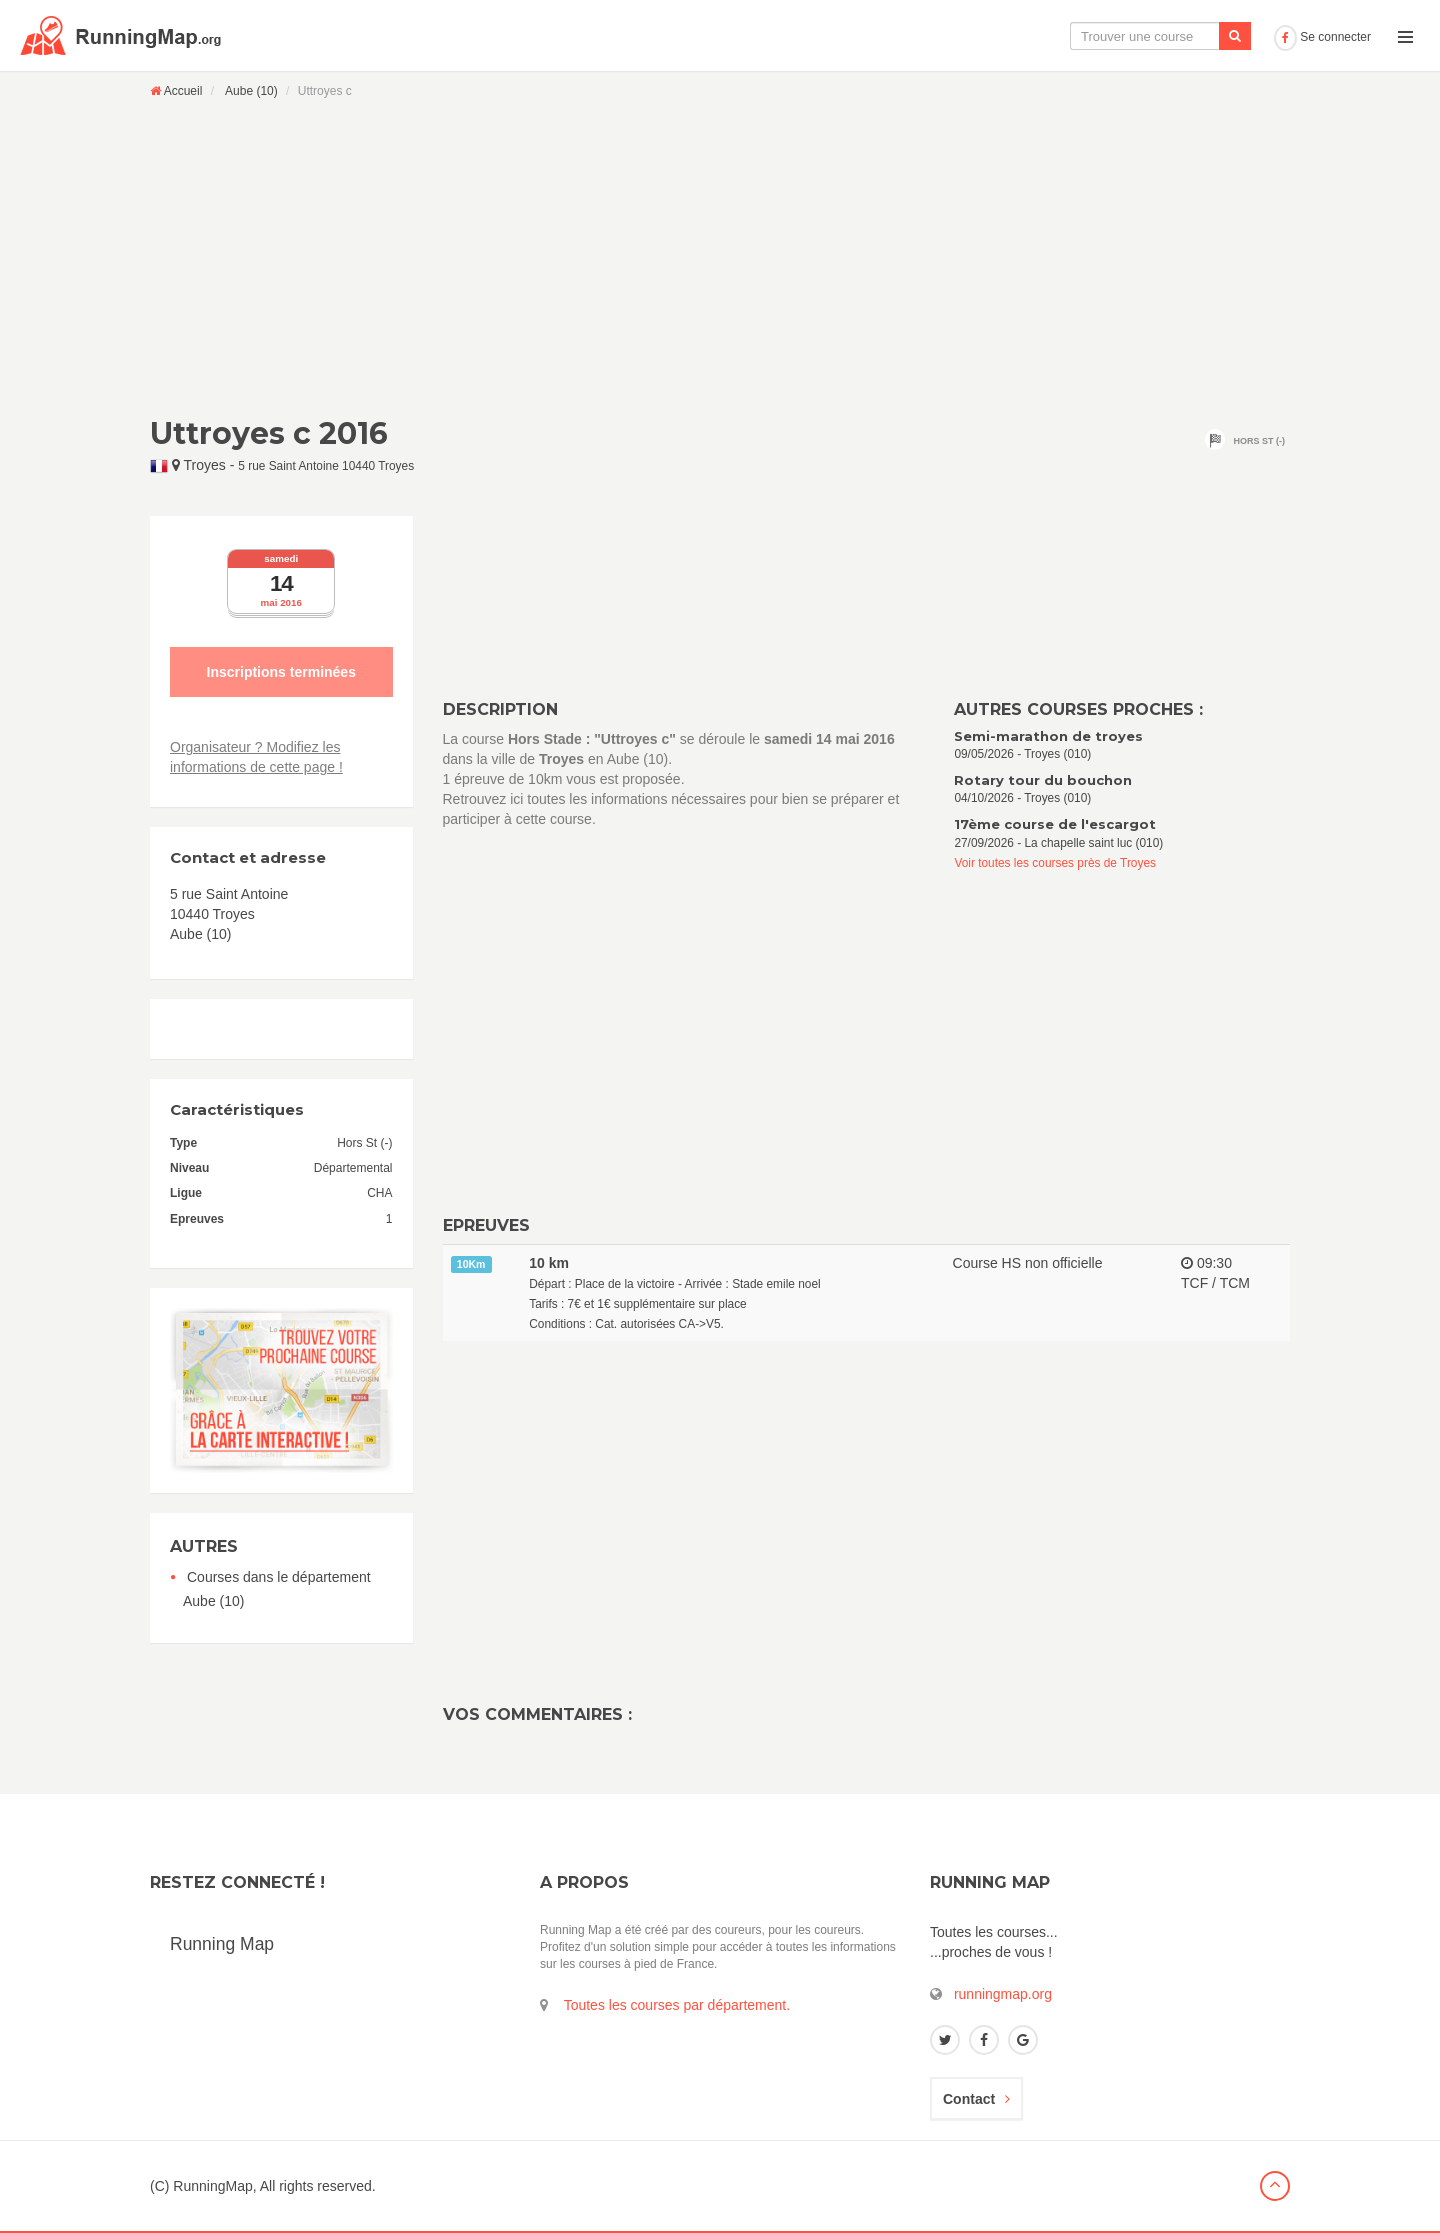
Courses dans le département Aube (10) (277, 1589)
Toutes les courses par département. (677, 2005)
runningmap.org (1003, 1994)
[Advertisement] (720, 257)
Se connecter (1322, 37)
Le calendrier (1067, 36)
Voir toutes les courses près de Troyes (1055, 863)
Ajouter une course (1196, 36)
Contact (976, 2099)
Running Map (222, 1944)
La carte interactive (935, 36)
